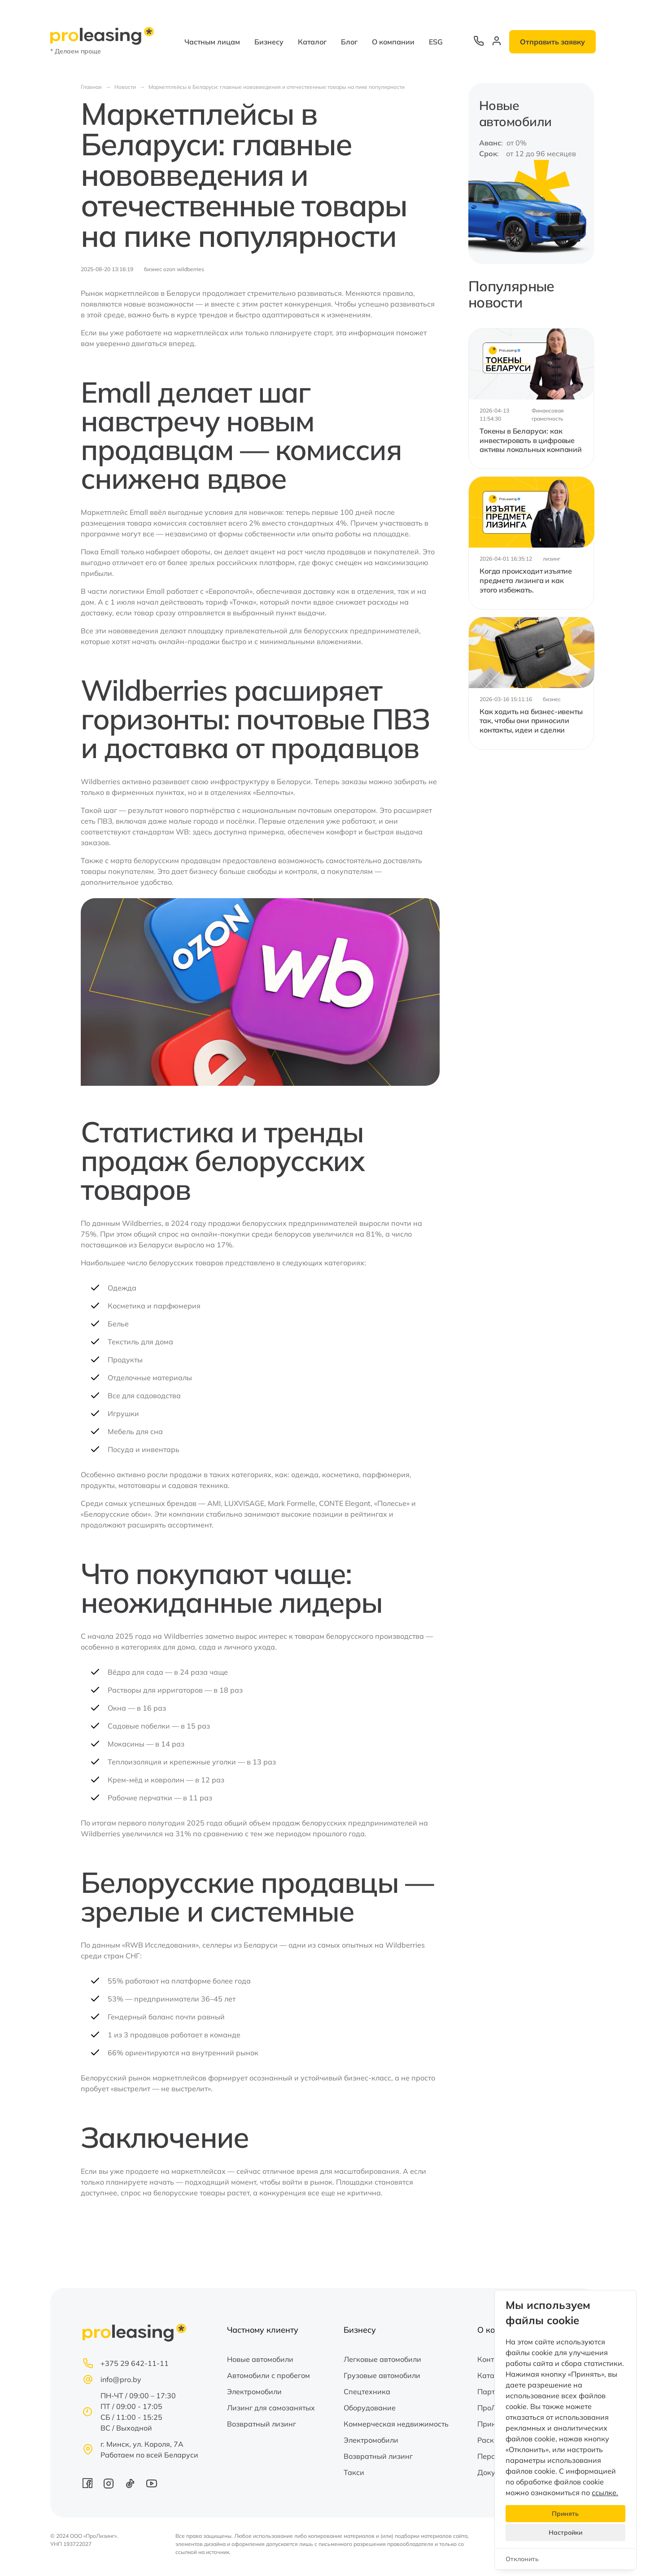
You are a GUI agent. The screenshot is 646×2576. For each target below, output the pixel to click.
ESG (436, 41)
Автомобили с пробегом (268, 2375)
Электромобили (254, 2391)
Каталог (312, 41)
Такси (354, 2472)
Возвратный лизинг (261, 2423)
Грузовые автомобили (382, 2375)
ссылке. (605, 2492)
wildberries (190, 269)
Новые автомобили (260, 2359)
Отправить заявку (552, 41)
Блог (349, 41)
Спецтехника (367, 2391)
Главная (91, 86)
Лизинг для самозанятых (271, 2407)
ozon (169, 269)
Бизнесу (269, 41)
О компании (393, 41)
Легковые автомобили (382, 2359)
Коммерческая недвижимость (396, 2423)
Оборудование (370, 2407)
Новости (125, 86)
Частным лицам (212, 41)
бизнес (153, 269)
